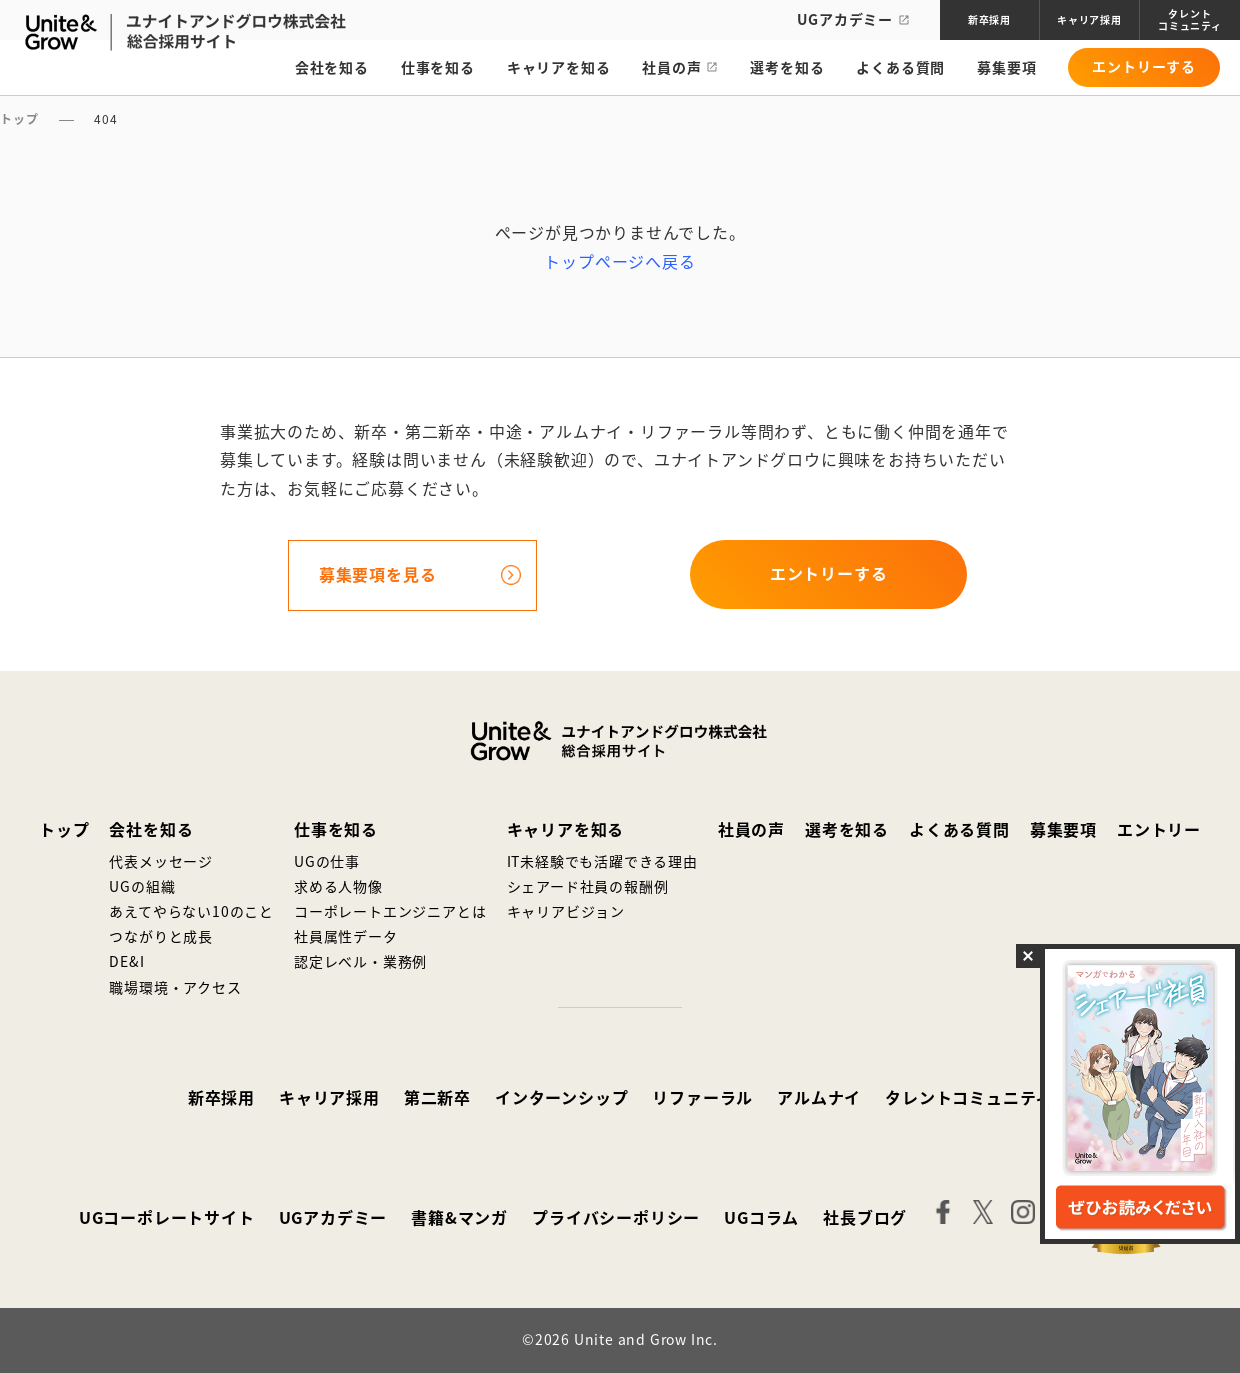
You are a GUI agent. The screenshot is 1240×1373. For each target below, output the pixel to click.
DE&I (126, 962)
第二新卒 (437, 1098)
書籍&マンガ (459, 1218)
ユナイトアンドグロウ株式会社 (620, 741)
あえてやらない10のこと (191, 912)
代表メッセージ (161, 862)
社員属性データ (346, 937)
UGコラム (761, 1218)
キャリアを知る (559, 71)
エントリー (1159, 830)
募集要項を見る (378, 575)
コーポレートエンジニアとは (390, 912)
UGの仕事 (327, 862)
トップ (64, 830)
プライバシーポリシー (616, 1218)
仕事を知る (438, 71)
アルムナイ (819, 1098)
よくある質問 (900, 71)
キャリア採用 (329, 1098)
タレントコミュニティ (968, 1098)
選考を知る (787, 71)
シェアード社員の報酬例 (588, 887)
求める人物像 (338, 887)
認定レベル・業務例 (360, 962)
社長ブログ (865, 1218)
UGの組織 (142, 887)
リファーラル (702, 1098)
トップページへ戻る (619, 262)
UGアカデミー (853, 20)
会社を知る (332, 71)
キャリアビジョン (566, 912)
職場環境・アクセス (175, 988)
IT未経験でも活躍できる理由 (602, 862)
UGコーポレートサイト (167, 1218)
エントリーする (1144, 70)
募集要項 (1006, 71)
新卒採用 (221, 1098)
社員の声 (671, 71)
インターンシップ (561, 1098)
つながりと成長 (161, 937)
